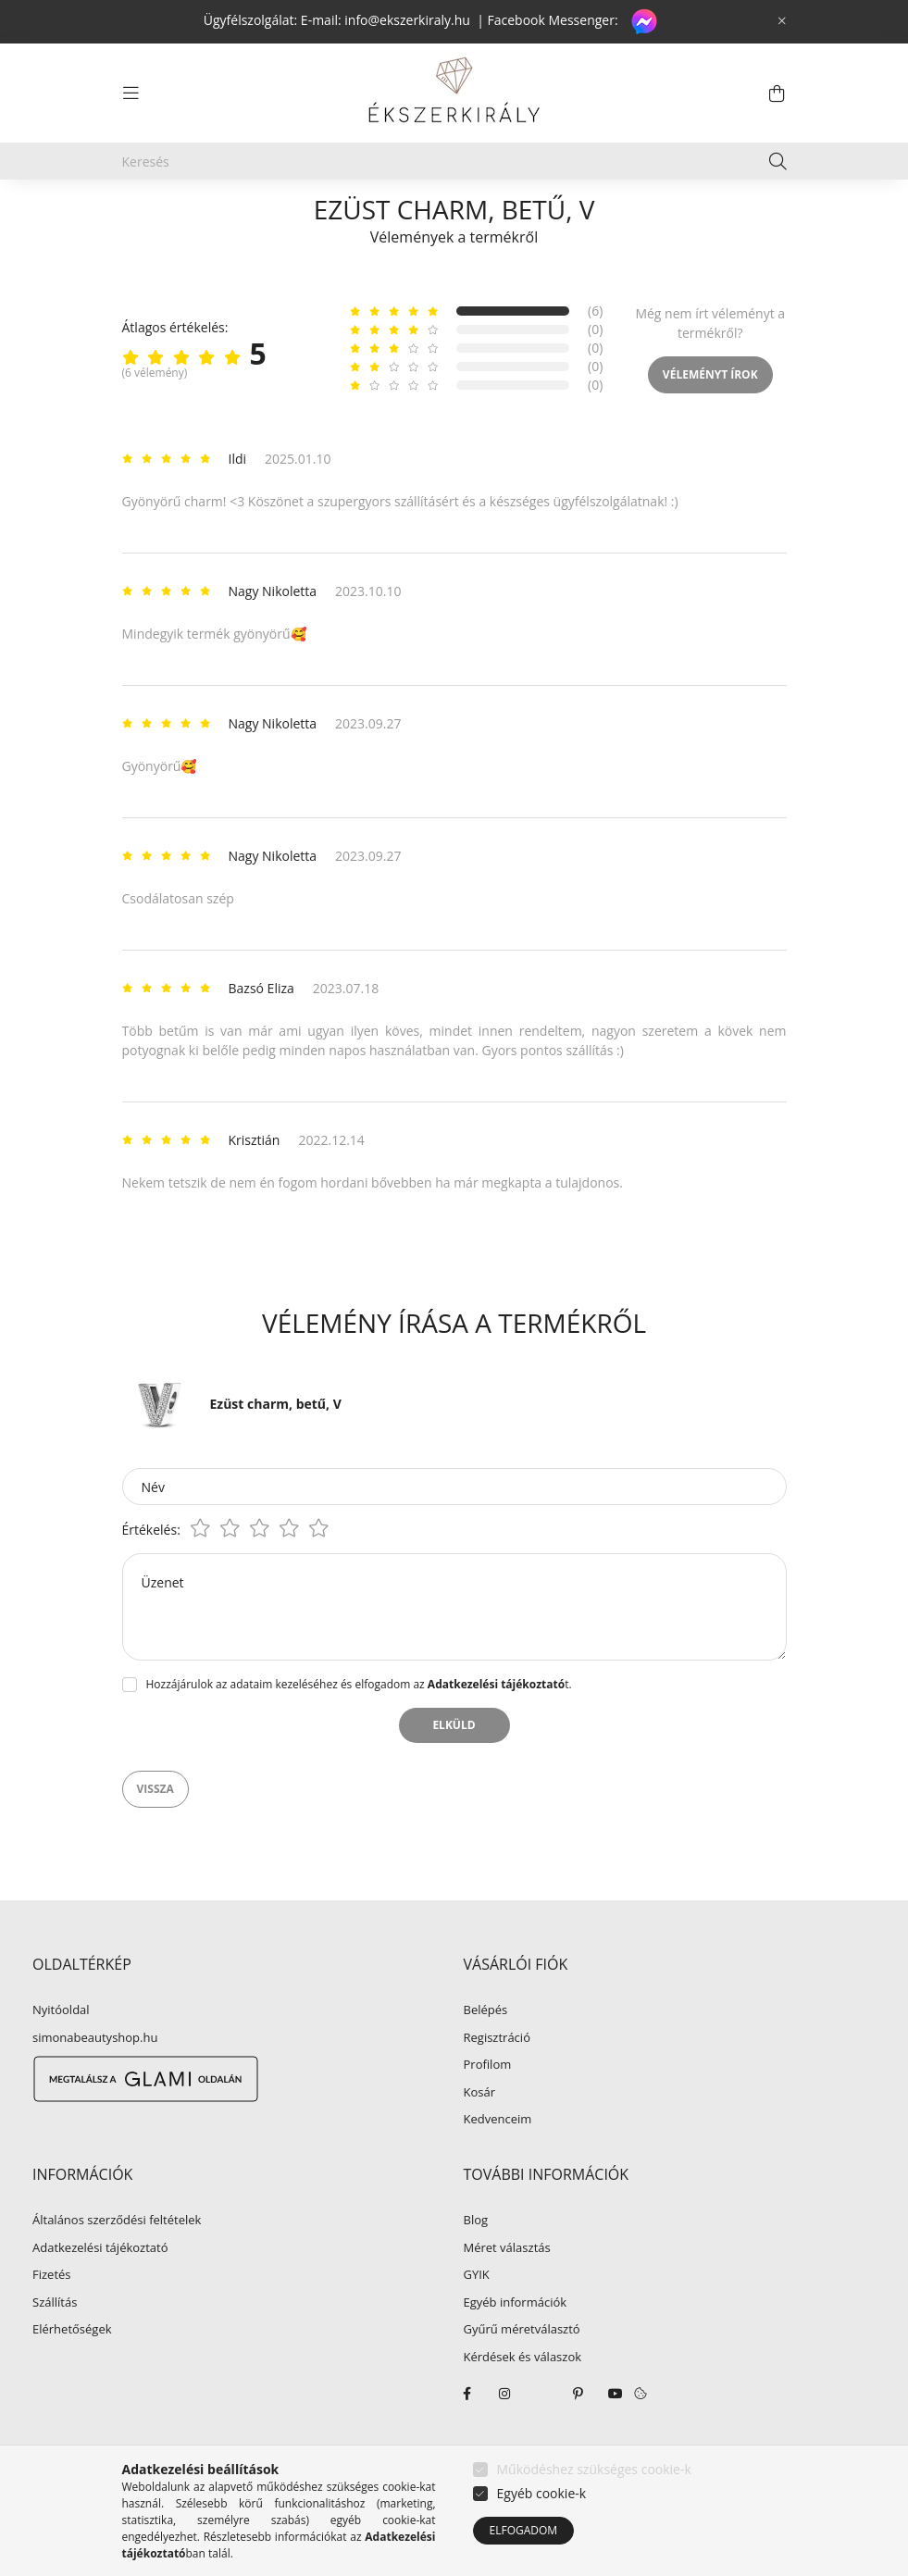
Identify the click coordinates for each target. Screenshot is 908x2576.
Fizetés (51, 2318)
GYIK (477, 2318)
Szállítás (54, 2346)
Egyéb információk (515, 2346)
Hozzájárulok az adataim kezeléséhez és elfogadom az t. (359, 1728)
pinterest (578, 2437)
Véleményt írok (710, 418)
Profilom (488, 2108)
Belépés (486, 2054)
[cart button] (777, 93)
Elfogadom (524, 2530)
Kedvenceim (498, 2163)
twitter (541, 2437)
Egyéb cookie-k (542, 2493)
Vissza (155, 1832)
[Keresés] (454, 161)
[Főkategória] (152, 215)
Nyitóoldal (61, 2054)
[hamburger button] (131, 93)
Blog (476, 2264)
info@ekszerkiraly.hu (407, 20)
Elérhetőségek (72, 2373)
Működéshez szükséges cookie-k (594, 2469)
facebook (467, 2437)
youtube (615, 2437)
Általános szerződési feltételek (116, 2264)
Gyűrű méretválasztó (522, 2373)
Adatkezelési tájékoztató (100, 2291)
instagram (504, 2437)
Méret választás (507, 2291)
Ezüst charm (380, 215)
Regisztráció (497, 2081)
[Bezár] (782, 21)
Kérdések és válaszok (523, 2401)
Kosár (480, 2136)
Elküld (453, 1768)
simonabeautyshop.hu (94, 2080)
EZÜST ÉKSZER (265, 215)
